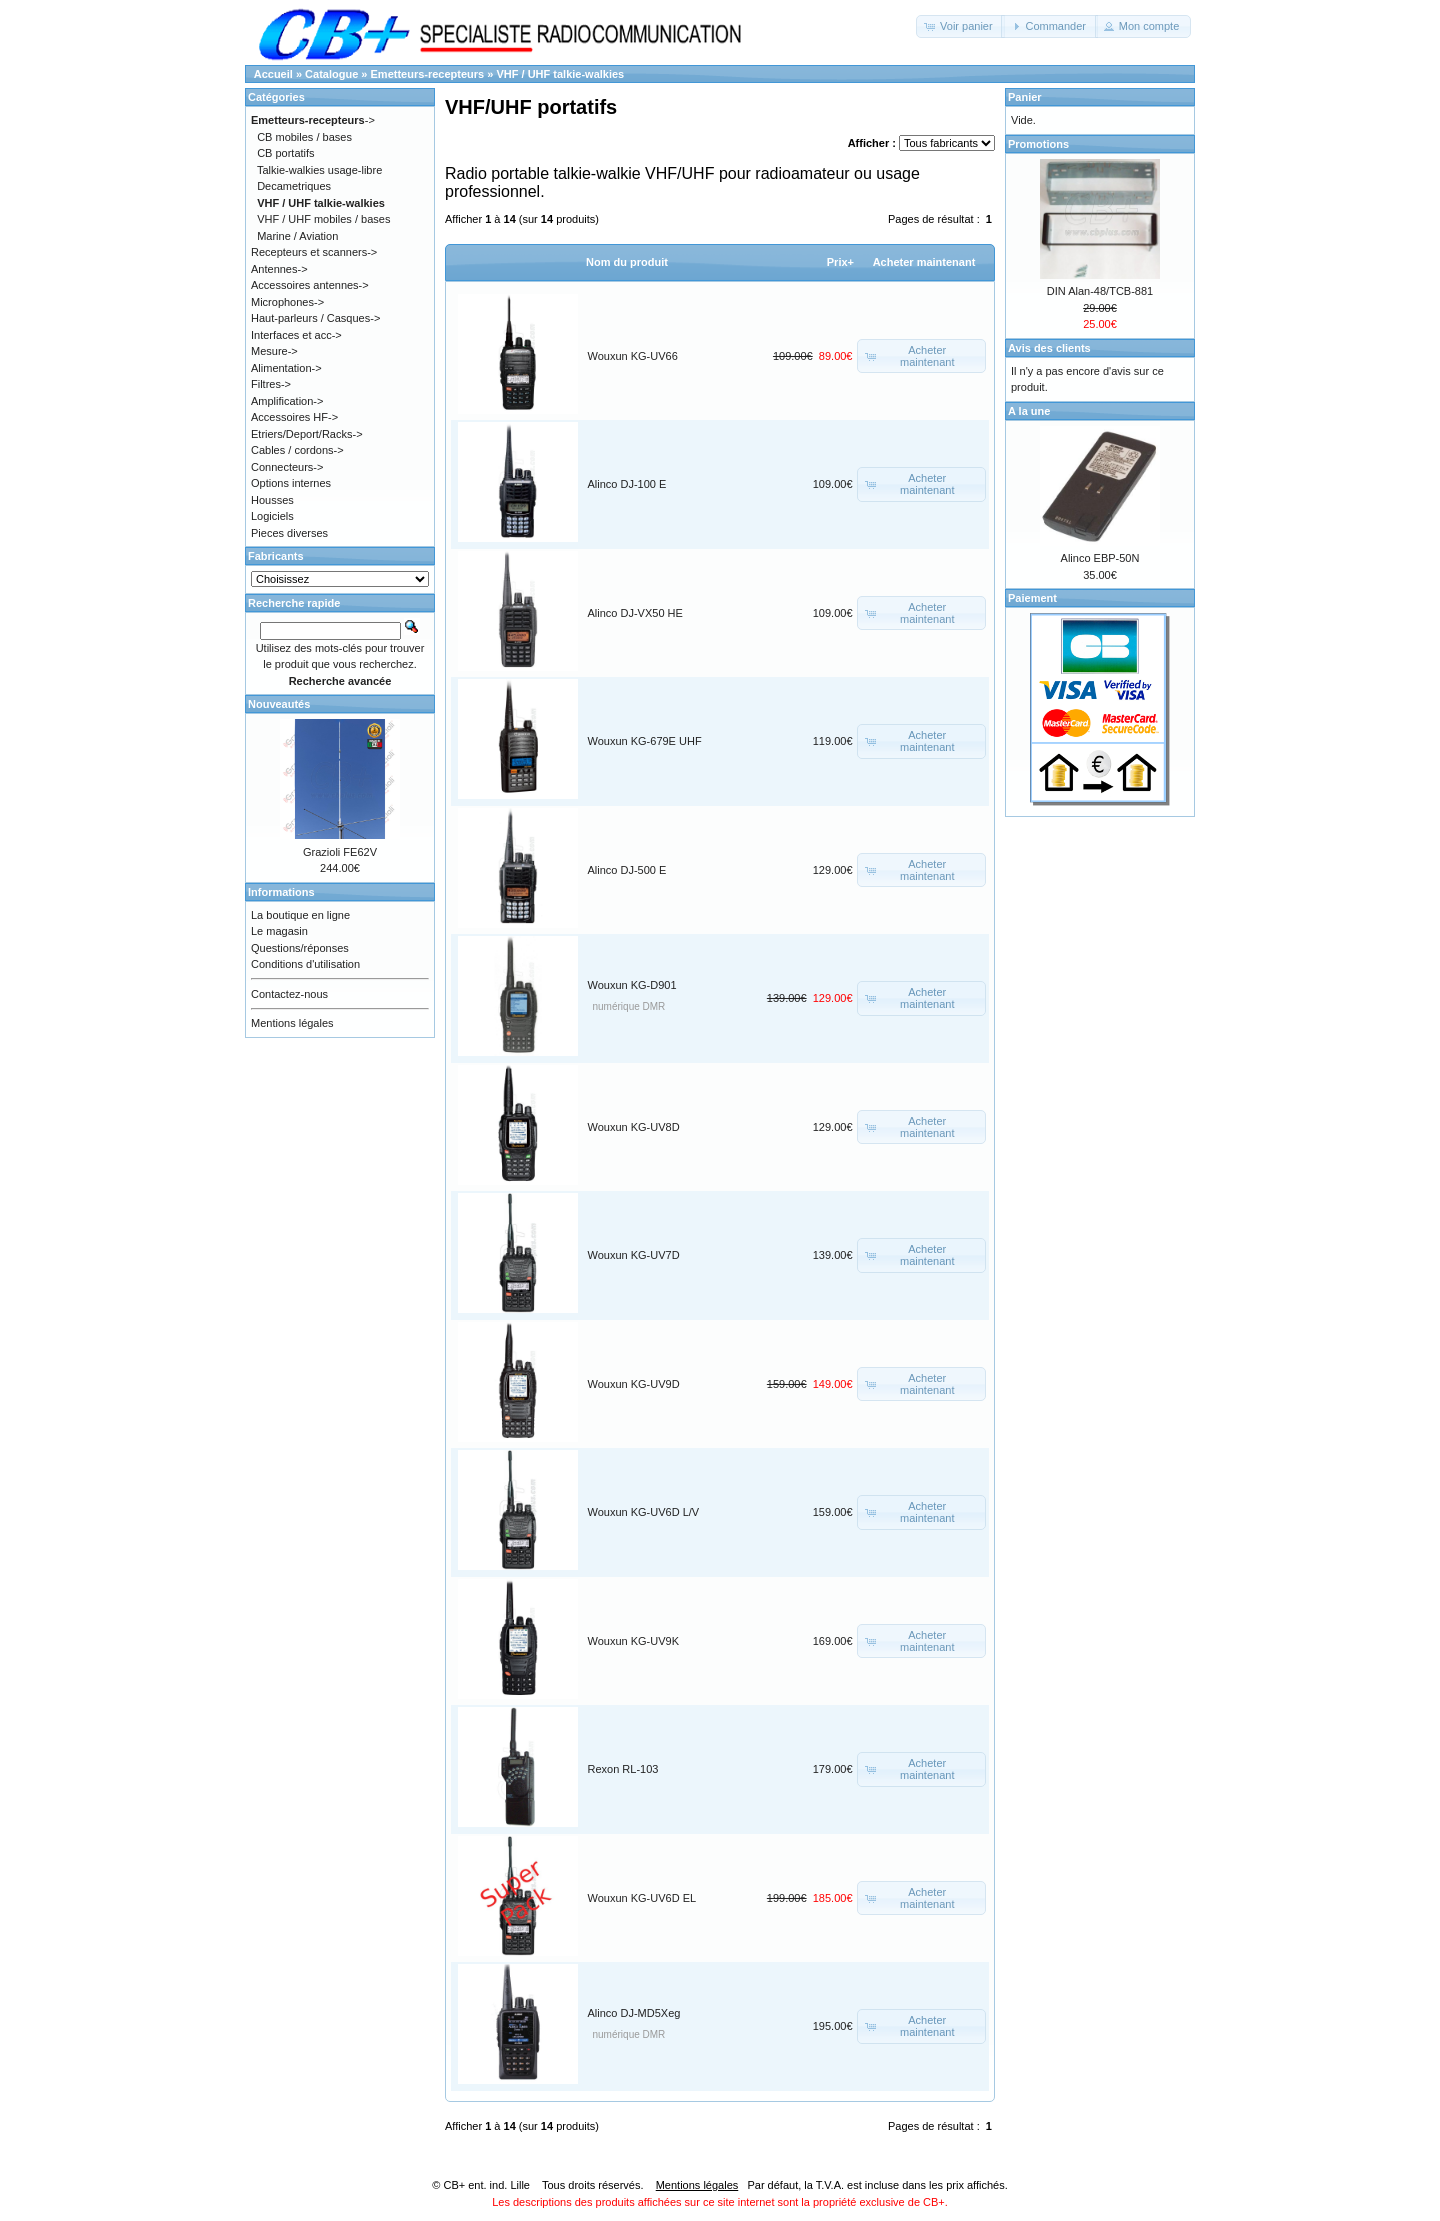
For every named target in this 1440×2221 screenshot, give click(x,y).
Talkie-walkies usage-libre (319, 170)
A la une (1029, 411)
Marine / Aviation (297, 236)
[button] (960, 26)
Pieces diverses (289, 533)
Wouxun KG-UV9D (634, 1384)
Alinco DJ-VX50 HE (635, 613)
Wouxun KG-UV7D (634, 1255)
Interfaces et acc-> (296, 335)
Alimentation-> (286, 368)
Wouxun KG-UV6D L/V (644, 1512)
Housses (272, 500)
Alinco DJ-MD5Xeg (634, 2013)
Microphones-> (287, 302)
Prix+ (840, 262)
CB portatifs (285, 153)
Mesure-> (274, 351)
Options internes (291, 483)
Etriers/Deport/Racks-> (307, 434)
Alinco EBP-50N (1100, 558)
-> (313, 120)
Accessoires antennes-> (310, 285)
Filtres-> (271, 384)
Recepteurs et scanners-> (314, 252)
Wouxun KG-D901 (632, 985)
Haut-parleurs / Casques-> (315, 318)
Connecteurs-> (287, 467)
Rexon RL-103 (623, 1769)
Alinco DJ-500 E (627, 870)
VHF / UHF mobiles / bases (323, 219)
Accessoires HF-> (294, 417)
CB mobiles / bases (304, 137)
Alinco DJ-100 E (627, 484)
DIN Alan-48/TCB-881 (1100, 291)
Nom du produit (627, 262)
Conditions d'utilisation (305, 964)
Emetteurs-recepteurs (428, 74)
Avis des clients (1049, 348)
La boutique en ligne (300, 915)
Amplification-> (287, 401)
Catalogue (331, 74)
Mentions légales (292, 1023)
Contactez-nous (289, 994)
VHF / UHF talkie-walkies (560, 74)
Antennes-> (279, 269)
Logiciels (272, 516)
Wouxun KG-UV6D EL (642, 1898)
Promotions (1038, 144)
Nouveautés (279, 704)
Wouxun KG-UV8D (634, 1127)
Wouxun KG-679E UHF (645, 741)
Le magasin (279, 931)
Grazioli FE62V (340, 852)
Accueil (273, 74)
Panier (1025, 97)
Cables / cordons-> (297, 450)
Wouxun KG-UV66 (633, 356)
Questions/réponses (300, 948)
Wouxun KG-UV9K (634, 1641)
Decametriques (294, 186)
